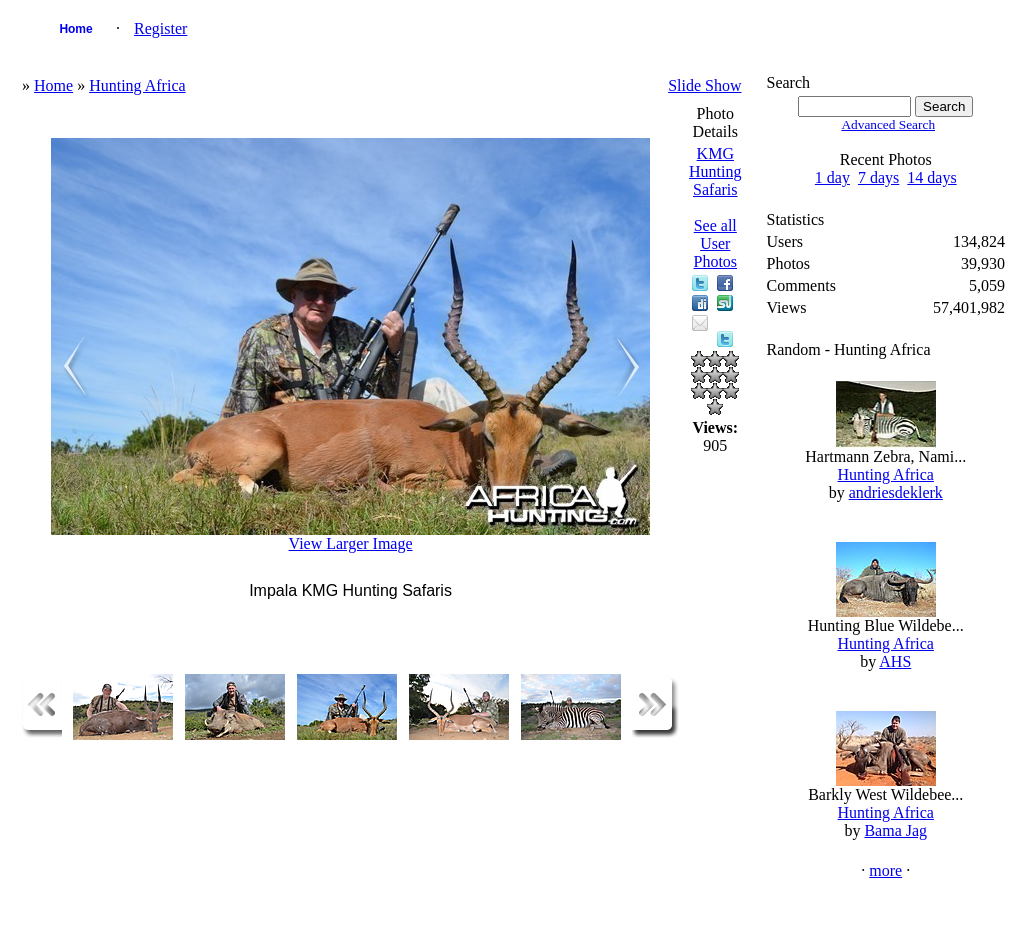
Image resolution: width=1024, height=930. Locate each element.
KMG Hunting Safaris (715, 171)
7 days (878, 177)
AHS (895, 661)
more (885, 870)
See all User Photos (715, 243)
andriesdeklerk (896, 492)
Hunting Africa (137, 85)
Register (160, 28)
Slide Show (704, 85)
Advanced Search (888, 124)
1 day (832, 177)
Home (75, 29)
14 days (931, 177)
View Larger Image (351, 543)
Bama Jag (895, 830)
